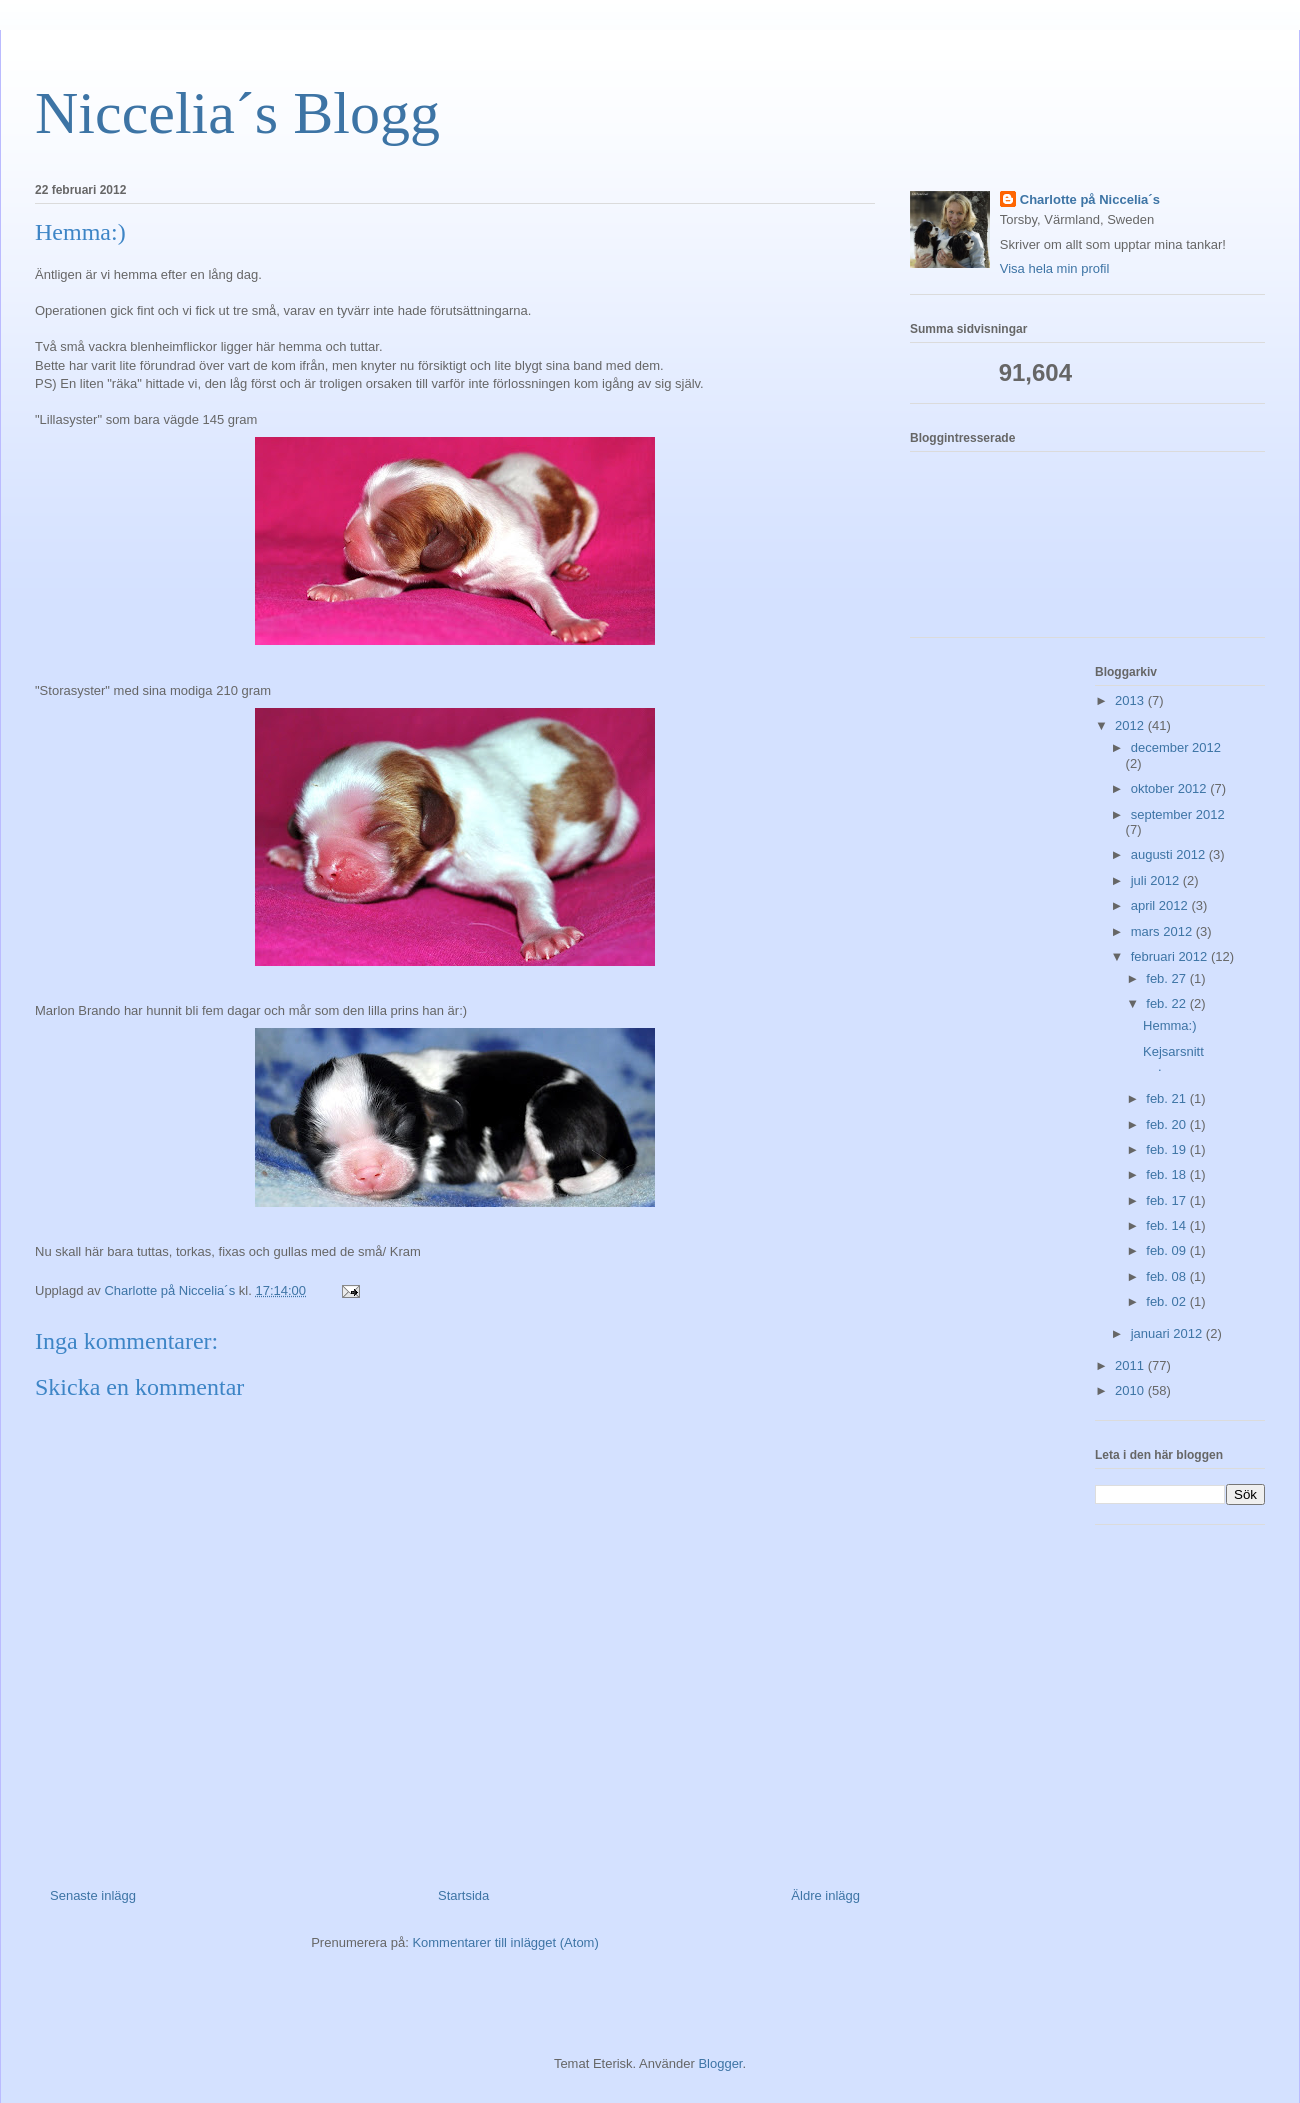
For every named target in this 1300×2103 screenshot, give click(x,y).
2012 (1131, 725)
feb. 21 (1167, 1098)
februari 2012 (1171, 956)
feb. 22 (1167, 1003)
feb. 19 (1167, 1149)
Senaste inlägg (93, 1895)
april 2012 (1161, 905)
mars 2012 (1163, 931)
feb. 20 (1167, 1124)
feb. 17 (1167, 1200)
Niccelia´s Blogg (237, 113)
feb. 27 (1167, 978)
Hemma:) (1169, 1025)
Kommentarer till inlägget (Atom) (505, 1942)
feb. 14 (1167, 1225)
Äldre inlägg (825, 1895)
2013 (1131, 700)
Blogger (720, 2063)
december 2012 (1176, 747)
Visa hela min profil (1055, 268)
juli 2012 (1157, 880)
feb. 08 (1167, 1276)
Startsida (463, 1895)
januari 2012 (1168, 1333)
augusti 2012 (1170, 854)
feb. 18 (1167, 1174)
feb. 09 (1167, 1250)
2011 (1131, 1365)
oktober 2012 (1171, 788)
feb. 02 (1167, 1301)
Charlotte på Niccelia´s (1090, 199)
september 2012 (1178, 814)
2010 (1131, 1390)
